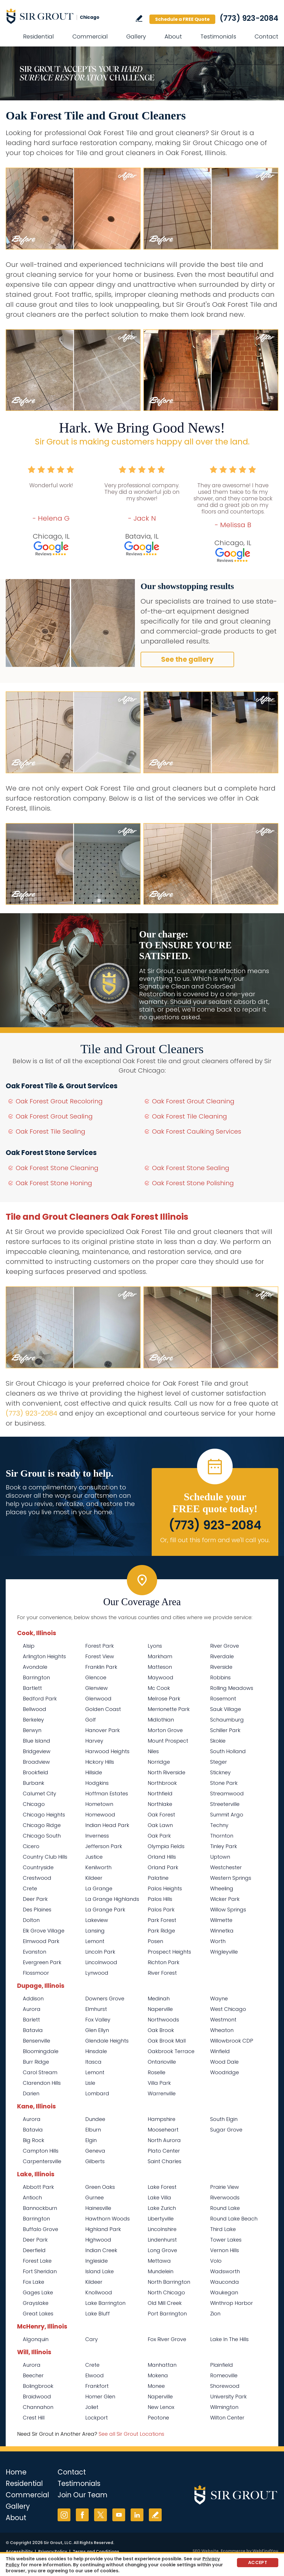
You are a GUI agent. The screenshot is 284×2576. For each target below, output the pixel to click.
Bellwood (34, 1709)
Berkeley (33, 1719)
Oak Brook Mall (167, 2040)
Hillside (93, 1772)
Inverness (97, 1835)
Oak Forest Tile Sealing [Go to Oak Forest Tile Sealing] (50, 1131)
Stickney (220, 1772)
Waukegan (224, 2292)
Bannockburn (40, 2208)
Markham (160, 1656)
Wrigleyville (224, 1951)
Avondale (35, 1666)
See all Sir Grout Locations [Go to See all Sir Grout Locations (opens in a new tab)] (131, 2433)
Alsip (29, 1645)
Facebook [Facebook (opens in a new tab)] (82, 2514)
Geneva (95, 2150)
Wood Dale (224, 2061)
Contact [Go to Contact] (266, 36)
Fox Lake (33, 2281)
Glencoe (95, 1677)
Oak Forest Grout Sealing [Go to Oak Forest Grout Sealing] (54, 1116)
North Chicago (166, 2292)
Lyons (155, 1645)
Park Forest (162, 1920)
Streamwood (227, 1793)
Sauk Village (225, 1709)
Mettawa (159, 2260)
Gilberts (95, 2161)
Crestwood (37, 1877)
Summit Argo (226, 1814)
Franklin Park (101, 1666)
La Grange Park (105, 1909)
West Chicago (228, 2009)
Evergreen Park (42, 1962)
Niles (153, 1751)
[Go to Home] (57, 16)
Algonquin (35, 2339)
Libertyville (161, 2218)
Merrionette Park (169, 1709)
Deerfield (34, 2250)
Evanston (34, 1951)
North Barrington (169, 2281)
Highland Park (103, 2229)
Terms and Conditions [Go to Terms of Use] (96, 2551)
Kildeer (93, 1877)
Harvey (94, 1740)
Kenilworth (98, 1867)
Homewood (100, 1814)
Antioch (32, 2197)
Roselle (156, 2072)
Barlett (31, 2019)
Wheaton (222, 2030)
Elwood (94, 2375)
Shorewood (225, 2386)
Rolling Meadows (231, 1688)
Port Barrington (167, 2313)
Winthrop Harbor (231, 2303)
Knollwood (98, 2292)
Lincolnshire (162, 2229)
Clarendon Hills (42, 2082)
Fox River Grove (167, 2339)
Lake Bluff (97, 2313)
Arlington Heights (44, 1656)
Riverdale (222, 1656)
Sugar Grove (226, 2129)
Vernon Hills (224, 2250)
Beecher (33, 2375)
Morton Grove (165, 1730)
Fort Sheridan (40, 2271)
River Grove (224, 1645)
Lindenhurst (162, 2239)
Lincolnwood (101, 1962)
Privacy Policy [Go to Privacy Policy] (52, 2551)
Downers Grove (104, 1998)
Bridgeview (36, 1751)
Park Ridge (161, 1930)
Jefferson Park (103, 1846)
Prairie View (224, 2187)
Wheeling (221, 1888)
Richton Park (163, 1962)
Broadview (36, 1761)
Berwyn (32, 1730)
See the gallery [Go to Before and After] (187, 659)
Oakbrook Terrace (171, 2051)
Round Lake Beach (233, 2218)
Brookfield (35, 1772)
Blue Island (36, 1740)
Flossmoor (36, 1972)
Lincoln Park (100, 1951)
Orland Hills (162, 1856)
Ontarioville (162, 2061)
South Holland (228, 1751)
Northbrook (162, 1783)
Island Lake (99, 2271)
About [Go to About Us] (173, 36)
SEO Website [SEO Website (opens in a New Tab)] (205, 2551)
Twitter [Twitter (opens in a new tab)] (100, 2514)
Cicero (31, 1846)
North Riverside (166, 1772)
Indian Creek (101, 2250)
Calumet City (39, 1793)
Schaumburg (227, 1719)
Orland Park (163, 1867)
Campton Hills (40, 2150)
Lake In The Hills (229, 2339)
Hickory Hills (99, 1761)
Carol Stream (40, 2072)
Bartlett (32, 1688)
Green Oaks (100, 2187)
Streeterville (225, 1804)
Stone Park (224, 1783)
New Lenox (161, 2407)
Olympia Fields (166, 1846)
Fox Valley (97, 2019)
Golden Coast (103, 1709)
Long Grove (162, 2250)
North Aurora (164, 2140)
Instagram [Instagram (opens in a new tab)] (64, 2514)
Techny (219, 1825)
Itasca (93, 2061)
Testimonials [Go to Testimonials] (218, 36)
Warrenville (162, 2093)
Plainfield (221, 2364)
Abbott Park (38, 2187)
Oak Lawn (160, 1825)
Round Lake (225, 2208)
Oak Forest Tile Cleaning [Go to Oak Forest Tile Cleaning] (189, 1116)
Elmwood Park (41, 1941)
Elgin (91, 2140)
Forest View (99, 1656)
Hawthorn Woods (107, 2218)
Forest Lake (37, 2260)
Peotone (158, 2417)
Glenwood (98, 1698)
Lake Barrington (105, 2303)
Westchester (226, 1867)
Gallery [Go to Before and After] (136, 36)
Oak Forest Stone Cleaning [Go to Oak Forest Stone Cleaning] (57, 1168)
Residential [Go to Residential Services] (38, 36)
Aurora (31, 2009)
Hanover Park (102, 1730)
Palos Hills (160, 1899)
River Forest (162, 1972)
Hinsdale (96, 2051)
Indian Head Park (107, 1825)
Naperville (160, 2009)
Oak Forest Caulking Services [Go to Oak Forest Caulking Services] (196, 1131)
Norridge (159, 1761)
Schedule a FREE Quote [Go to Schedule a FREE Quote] (182, 19)
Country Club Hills (45, 1856)
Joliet (91, 2407)
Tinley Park (223, 1846)
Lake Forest (162, 2187)
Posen (155, 1941)
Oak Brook (161, 2030)
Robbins (220, 1677)
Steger (218, 1761)
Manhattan (162, 2364)
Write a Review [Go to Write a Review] (139, 18)
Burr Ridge (36, 2061)
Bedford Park (40, 1698)
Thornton (221, 1835)
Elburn (93, 2129)
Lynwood (96, 1972)
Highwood (98, 2239)
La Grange (98, 1888)
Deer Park (35, 1899)
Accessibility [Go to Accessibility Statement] (19, 2551)
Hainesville (98, 2208)
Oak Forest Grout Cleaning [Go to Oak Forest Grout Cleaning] (193, 1101)
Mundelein (160, 2271)
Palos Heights (165, 1888)
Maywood (160, 1677)
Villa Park (159, 2082)
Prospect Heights (169, 1951)
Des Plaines (37, 1909)
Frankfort (97, 2386)
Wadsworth (225, 2271)
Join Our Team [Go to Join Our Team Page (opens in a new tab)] (82, 2495)
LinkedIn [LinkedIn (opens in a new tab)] (137, 2514)
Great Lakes (38, 2313)
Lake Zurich (162, 2208)
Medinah (159, 1998)
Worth (218, 1941)
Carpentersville (42, 2161)
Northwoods (163, 2019)
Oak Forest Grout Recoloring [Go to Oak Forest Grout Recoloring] (59, 1101)
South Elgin (224, 2119)
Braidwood (37, 2396)
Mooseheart (163, 2129)
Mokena (158, 2375)
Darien (31, 2093)
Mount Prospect (168, 1740)
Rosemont (223, 1698)
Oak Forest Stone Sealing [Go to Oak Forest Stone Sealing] (190, 1168)
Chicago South (42, 1835)
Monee (156, 2386)
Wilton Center (227, 2417)
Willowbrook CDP (231, 2040)
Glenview (96, 1688)
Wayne (219, 1998)
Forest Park (99, 1645)
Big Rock (33, 2140)
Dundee (95, 2119)
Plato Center (164, 2150)
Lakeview (96, 1920)
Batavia (33, 2030)
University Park (228, 2396)
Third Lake (223, 2229)
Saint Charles (164, 2161)
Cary (91, 2339)
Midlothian (161, 1719)
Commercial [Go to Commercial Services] (90, 36)
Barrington (36, 1677)
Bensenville (36, 2040)
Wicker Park (225, 1899)
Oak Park (159, 1835)
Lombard (97, 2093)
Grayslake (35, 2303)
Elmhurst (96, 2009)
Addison (33, 1998)
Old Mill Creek (165, 2303)
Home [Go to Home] (16, 2472)
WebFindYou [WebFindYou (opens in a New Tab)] (265, 2551)
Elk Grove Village (43, 1930)
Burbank (33, 1783)
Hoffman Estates (106, 1793)
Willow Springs (228, 1909)
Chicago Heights (44, 1814)
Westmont (223, 2019)
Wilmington (224, 2407)
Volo (216, 2260)
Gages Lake (38, 2292)
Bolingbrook (38, 2386)
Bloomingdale (40, 2051)
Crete (30, 1888)
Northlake (160, 1804)
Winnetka (222, 1930)
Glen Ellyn (97, 2030)
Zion (215, 2313)
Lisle (90, 2082)
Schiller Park (225, 1730)
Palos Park (161, 1909)
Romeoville (224, 2375)
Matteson (160, 1666)
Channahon (38, 2407)
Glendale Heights (107, 2040)
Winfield (220, 2051)
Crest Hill (33, 2417)
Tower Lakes (226, 2239)
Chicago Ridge (42, 1825)
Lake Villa (159, 2197)
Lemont (94, 1941)
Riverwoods (225, 2197)
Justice (94, 1856)
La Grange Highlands (112, 1899)
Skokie (218, 1740)
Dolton (31, 1920)
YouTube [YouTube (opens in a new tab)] (118, 2514)
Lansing (95, 1930)
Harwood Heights (107, 1751)
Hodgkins (97, 1783)
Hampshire (161, 2119)
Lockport (96, 2417)
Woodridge (224, 2072)
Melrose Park (164, 1698)
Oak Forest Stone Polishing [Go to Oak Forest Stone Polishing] (193, 1183)
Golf (90, 1719)
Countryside (38, 1867)
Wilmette (221, 1920)
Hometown (99, 1804)
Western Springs (230, 1877)
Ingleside (96, 2260)
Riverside (221, 1666)
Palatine (158, 1877)
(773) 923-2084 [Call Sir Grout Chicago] (249, 18)
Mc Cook (159, 1688)
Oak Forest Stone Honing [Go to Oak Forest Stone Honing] (54, 1183)
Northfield (160, 1793)
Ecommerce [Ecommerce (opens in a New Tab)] (233, 2551)
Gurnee (94, 2197)
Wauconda (224, 2281)
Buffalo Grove (40, 2229)
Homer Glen (100, 2396)
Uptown (220, 1856)
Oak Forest (161, 1814)
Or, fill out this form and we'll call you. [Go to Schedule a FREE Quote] (215, 1540)
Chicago (34, 1804)
